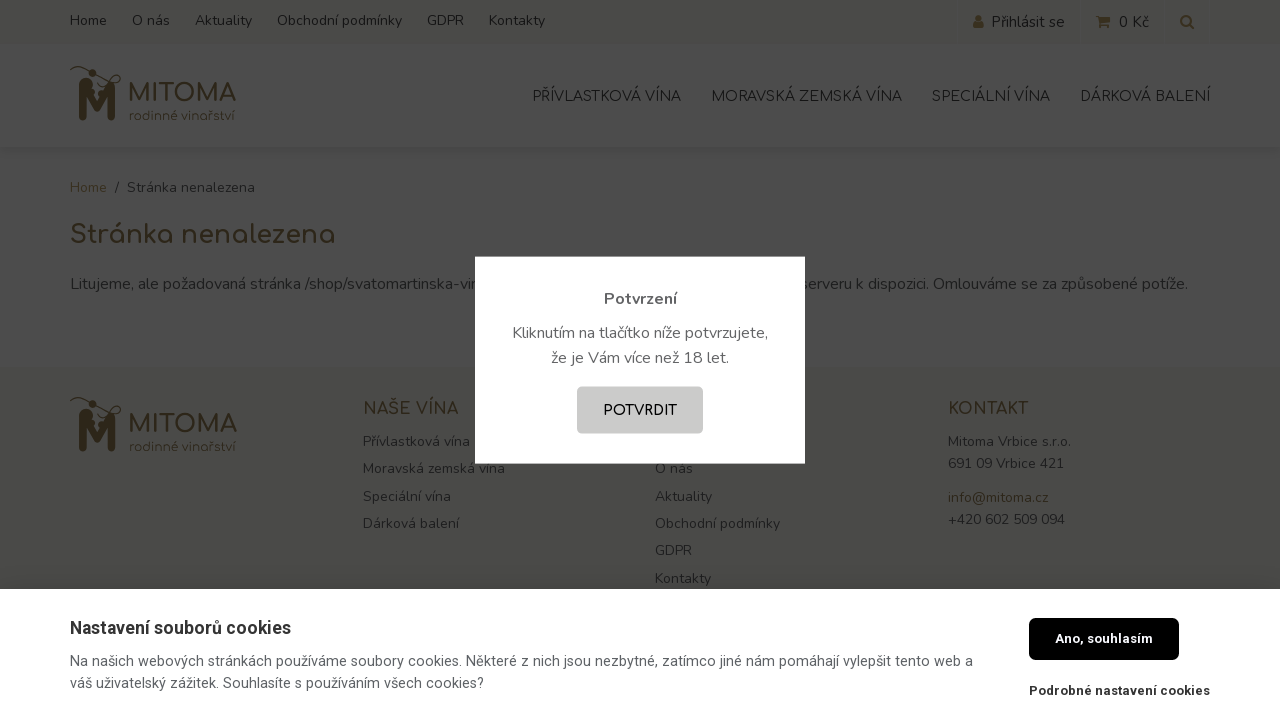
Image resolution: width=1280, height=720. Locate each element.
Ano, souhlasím (1104, 638)
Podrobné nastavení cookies (1119, 690)
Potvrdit (640, 409)
